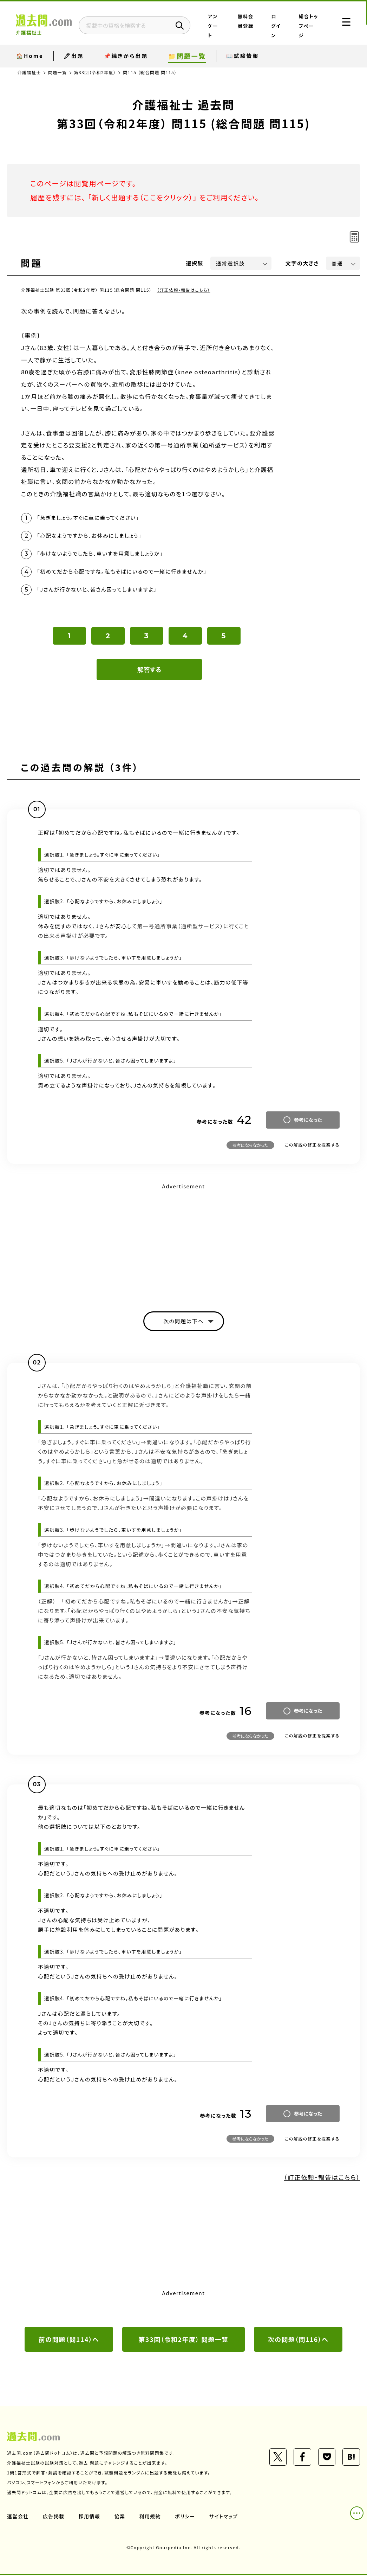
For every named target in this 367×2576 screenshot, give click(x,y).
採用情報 (89, 2516)
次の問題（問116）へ (298, 2340)
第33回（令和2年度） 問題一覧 (183, 2340)
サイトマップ (224, 2516)
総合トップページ (306, 26)
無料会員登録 (246, 26)
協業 (119, 2516)
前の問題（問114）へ (68, 2340)
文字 (302, 263)
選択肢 (195, 263)
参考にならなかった (250, 1146)
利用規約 (150, 2516)
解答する (149, 669)
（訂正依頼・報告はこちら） (184, 290)
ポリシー (185, 2516)
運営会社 (18, 2516)
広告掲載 (54, 2516)
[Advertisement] (183, 1242)
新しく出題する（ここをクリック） (143, 197)
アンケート (217, 26)
